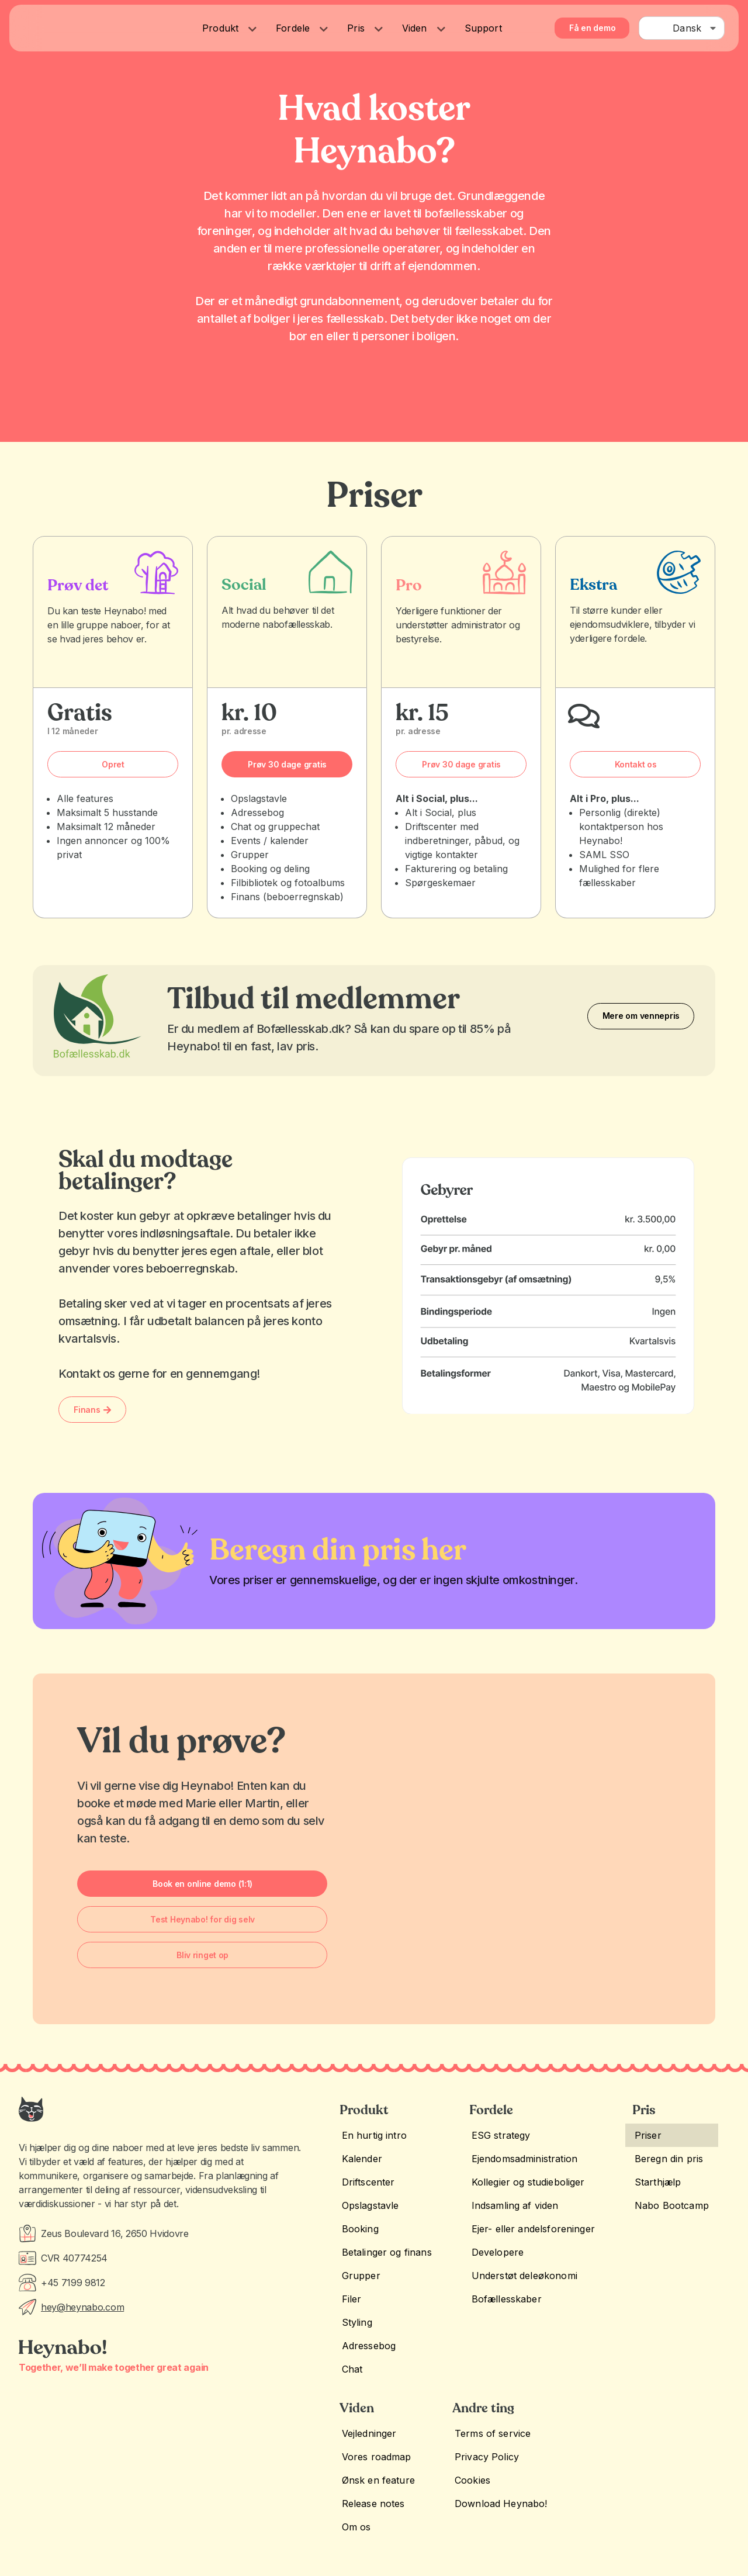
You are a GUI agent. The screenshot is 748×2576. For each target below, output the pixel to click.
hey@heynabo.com (82, 2307)
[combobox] (682, 28)
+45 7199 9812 (73, 2282)
